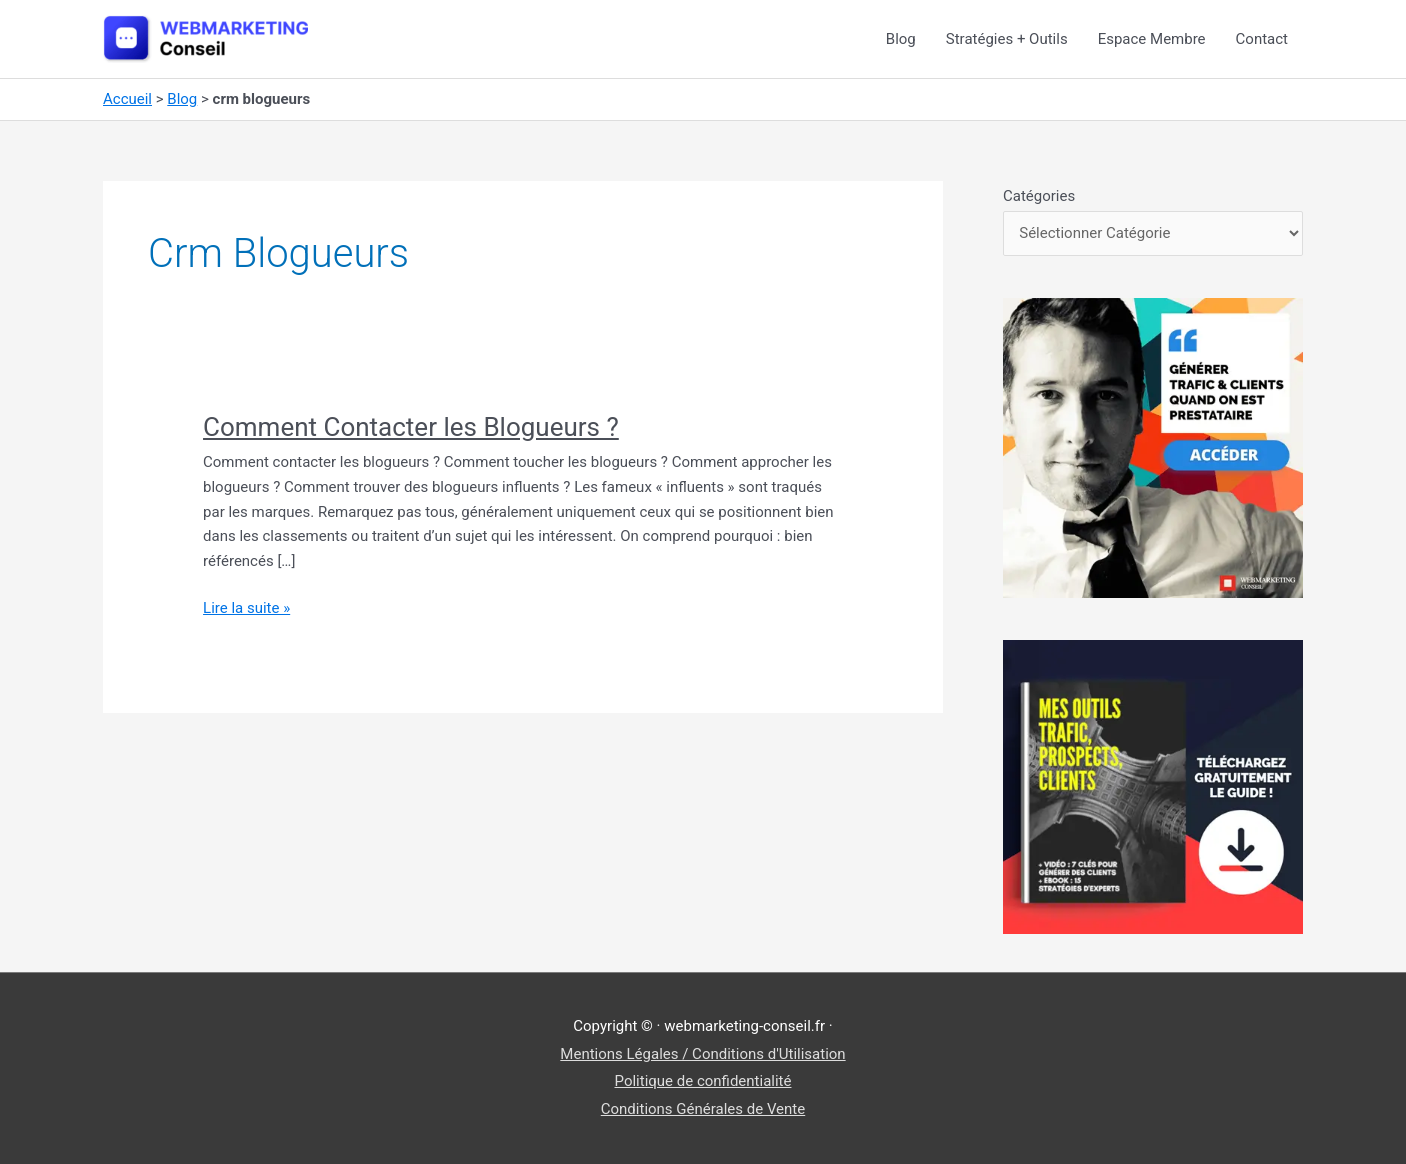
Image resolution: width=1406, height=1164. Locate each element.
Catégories (1039, 196)
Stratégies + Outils (1007, 39)
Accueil (127, 99)
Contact (1262, 39)
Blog (901, 39)
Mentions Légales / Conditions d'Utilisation (702, 1054)
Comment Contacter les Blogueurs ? (411, 427)
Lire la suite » (246, 608)
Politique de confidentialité (703, 1081)
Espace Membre (1152, 39)
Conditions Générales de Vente (703, 1109)
